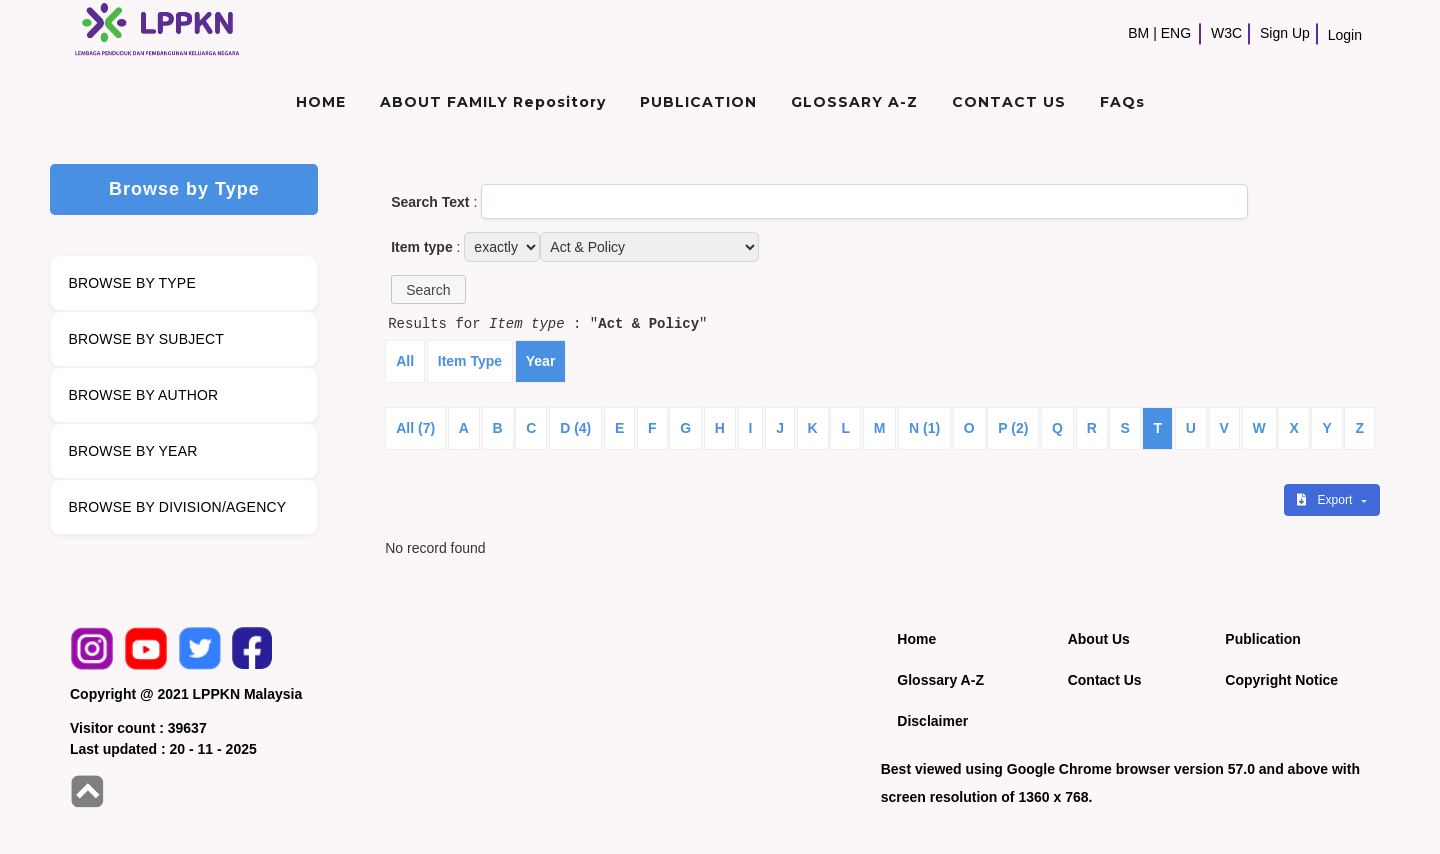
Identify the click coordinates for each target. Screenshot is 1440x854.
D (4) (575, 428)
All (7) (415, 428)
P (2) (1013, 428)
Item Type (470, 361)
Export (1326, 500)
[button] (428, 289)
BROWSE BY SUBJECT (146, 339)
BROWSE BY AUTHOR (143, 395)
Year (541, 361)
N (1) (924, 428)
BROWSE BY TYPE (132, 283)
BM (1138, 33)
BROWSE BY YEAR (132, 451)
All (405, 361)
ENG (1176, 33)
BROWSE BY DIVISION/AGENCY (177, 507)
